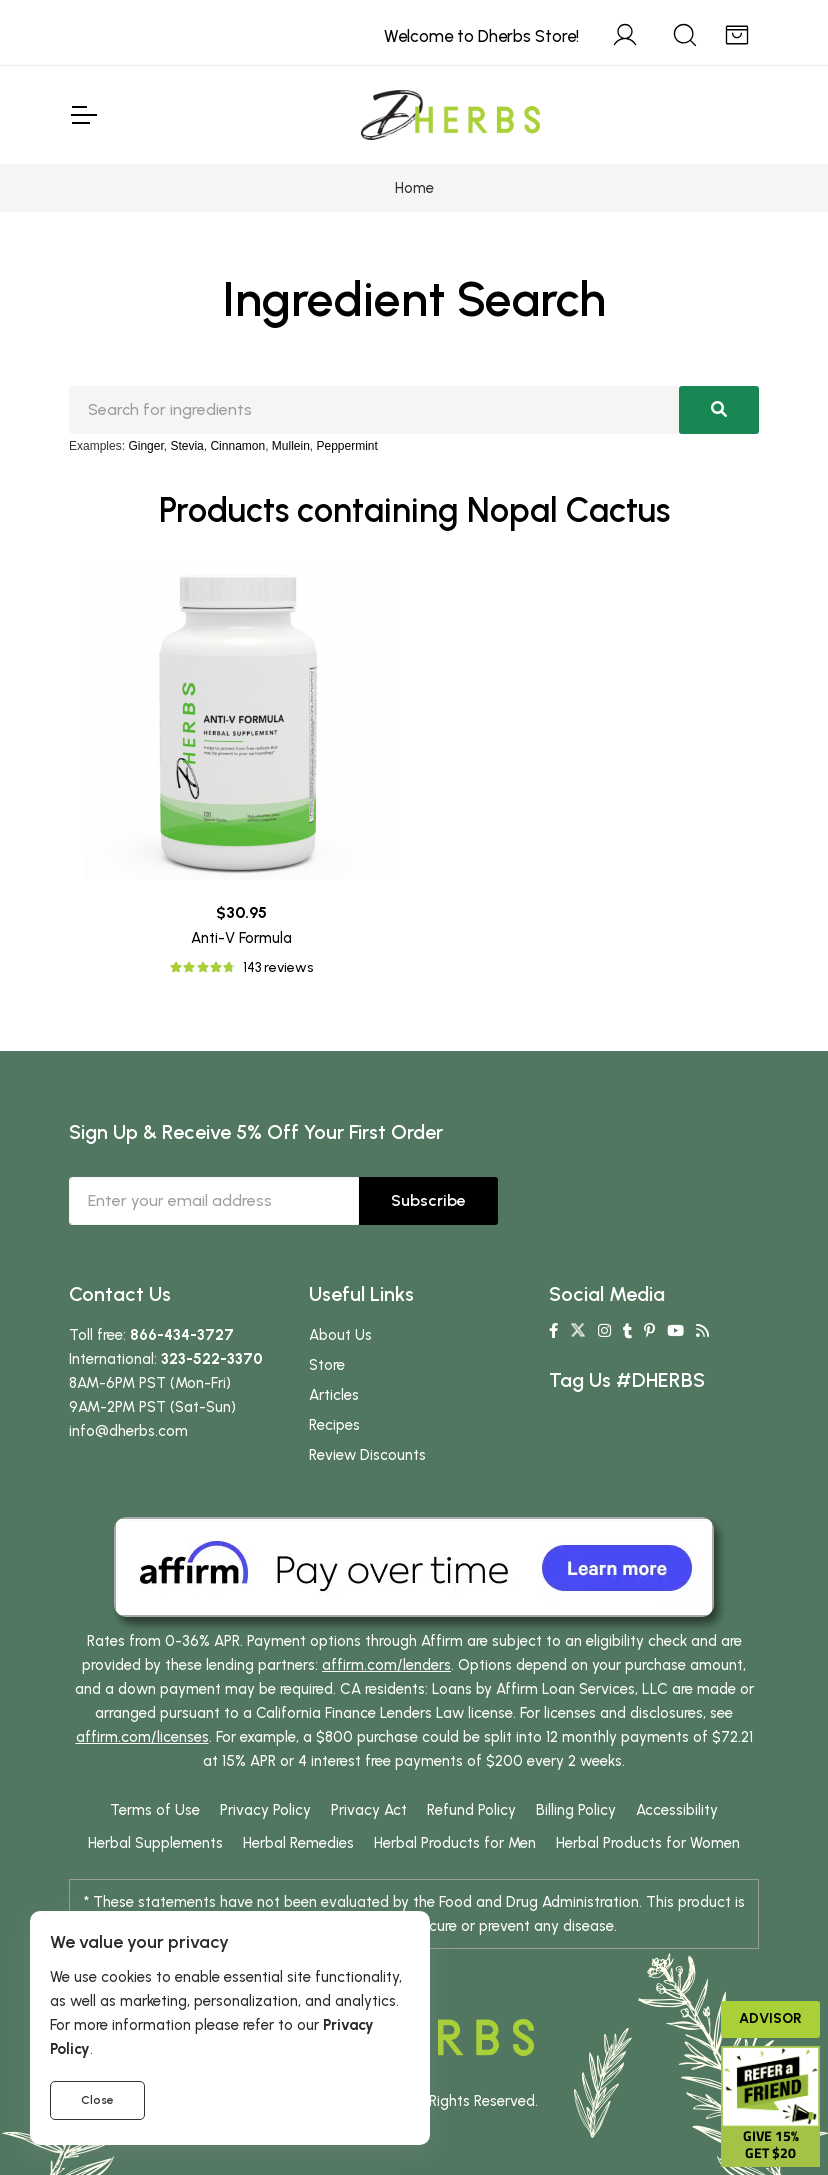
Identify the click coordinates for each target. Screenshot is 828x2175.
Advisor (770, 2018)
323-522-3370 (212, 1359)
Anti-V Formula (241, 938)
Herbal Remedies (298, 1843)
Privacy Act (369, 1810)
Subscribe (428, 1200)
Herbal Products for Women (648, 1843)
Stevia (186, 446)
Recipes (334, 1425)
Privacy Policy (265, 1810)
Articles (334, 1395)
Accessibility (677, 1810)
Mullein (291, 446)
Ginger (145, 446)
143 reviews (278, 967)
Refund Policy (471, 1810)
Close (97, 2100)
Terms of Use (155, 1810)
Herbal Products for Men (455, 1843)
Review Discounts (367, 1455)
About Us (340, 1335)
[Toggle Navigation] (83, 115)
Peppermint (347, 446)
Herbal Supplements (155, 1843)
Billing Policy (576, 1810)
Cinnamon (237, 446)
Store (327, 1365)
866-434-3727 (182, 1335)
